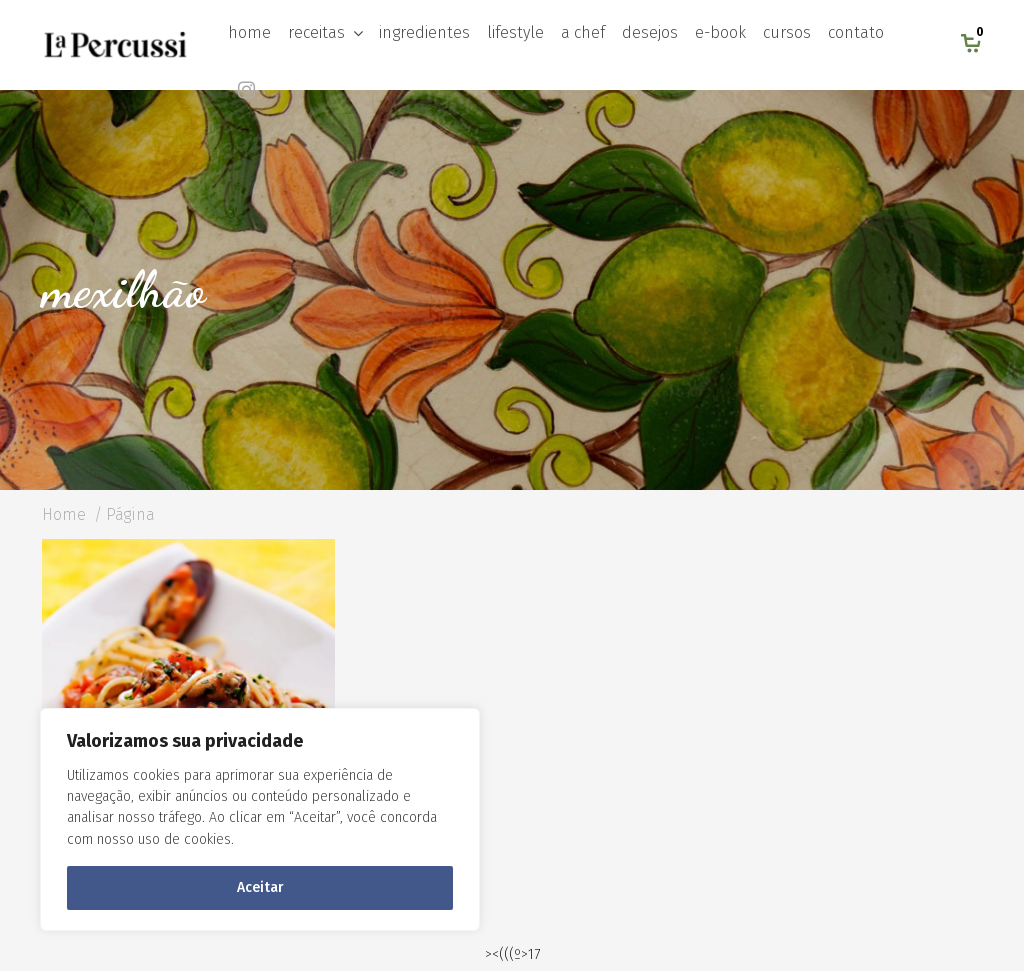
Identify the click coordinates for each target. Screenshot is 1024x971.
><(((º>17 (512, 954)
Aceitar (260, 887)
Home (64, 514)
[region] (260, 819)
